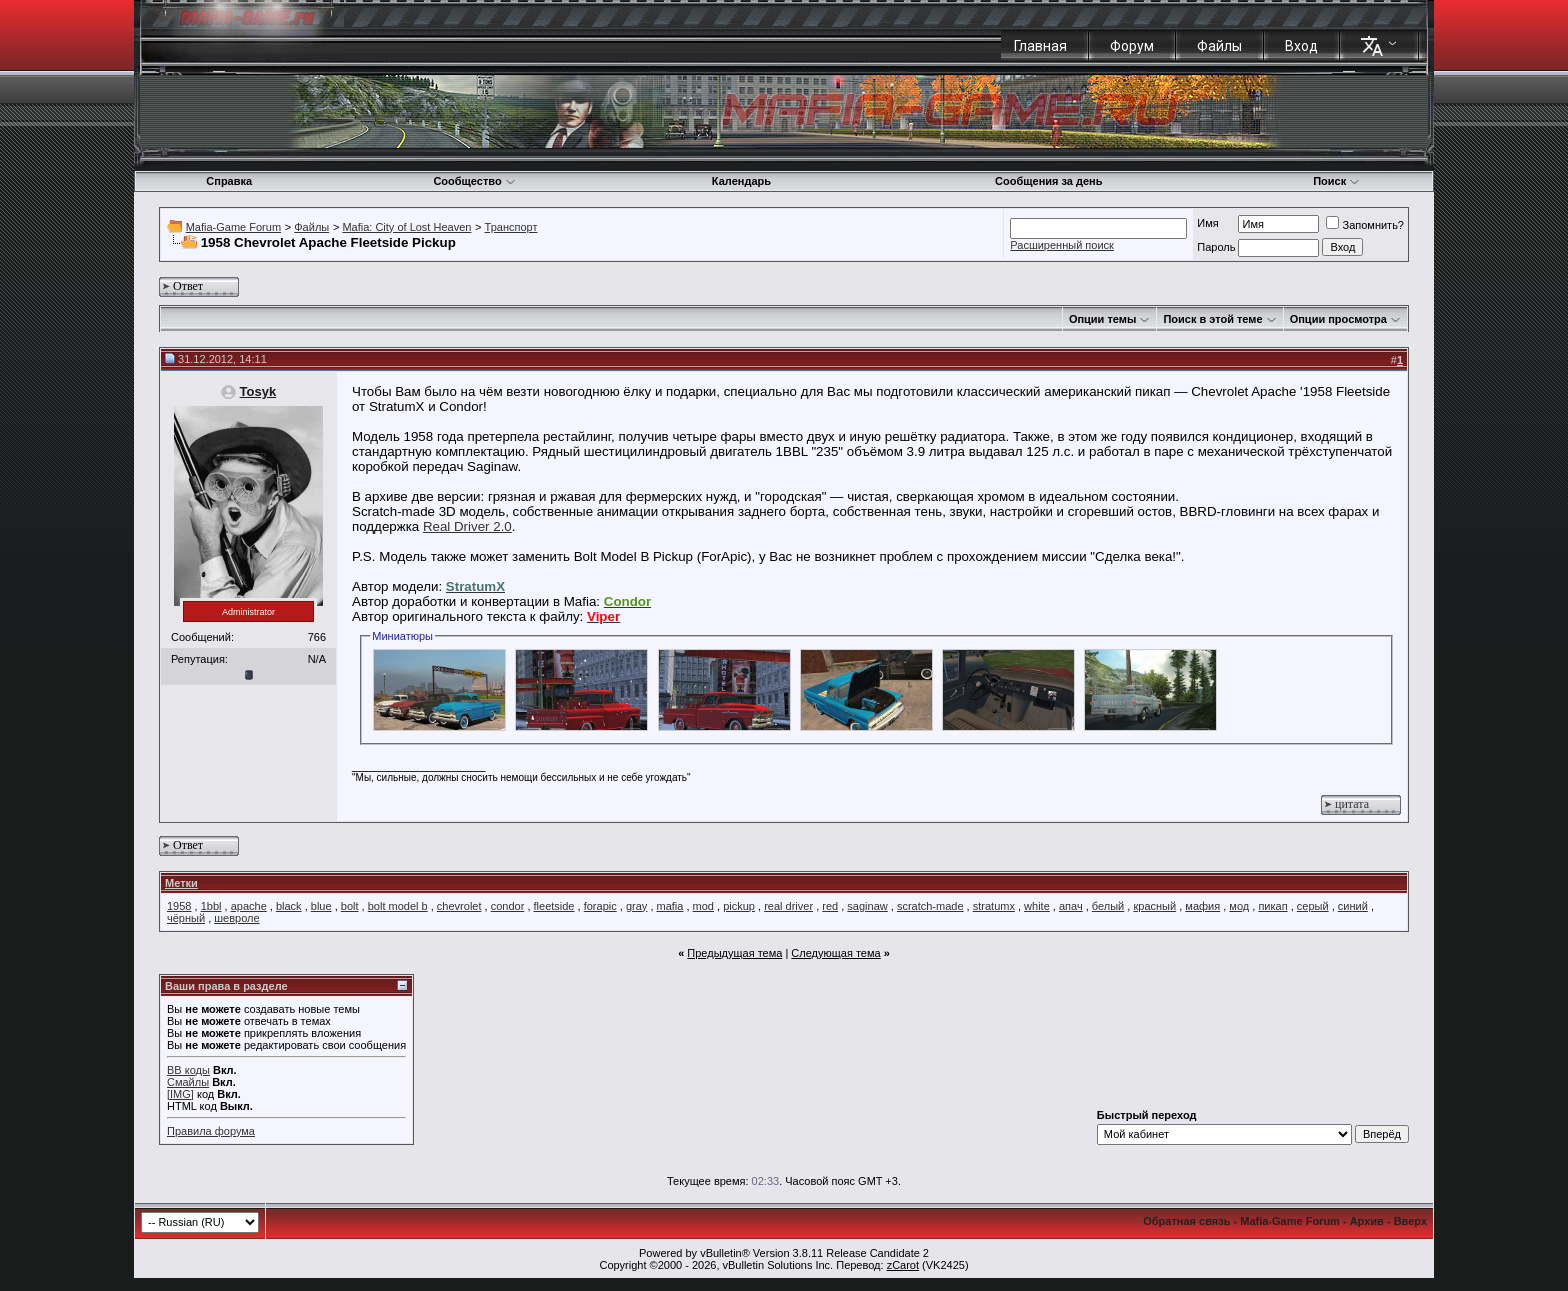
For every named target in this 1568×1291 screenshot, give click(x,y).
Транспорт (511, 227)
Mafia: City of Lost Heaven (406, 227)
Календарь (741, 181)
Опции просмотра (1338, 319)
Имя (1207, 223)
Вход (1301, 46)
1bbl (211, 906)
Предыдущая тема (734, 953)
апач (1071, 906)
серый (1313, 906)
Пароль (1216, 247)
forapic (600, 906)
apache (249, 906)
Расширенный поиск (1062, 245)
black (289, 906)
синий (1353, 906)
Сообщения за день (1048, 181)
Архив (1367, 1221)
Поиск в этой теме (1212, 319)
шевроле (236, 918)
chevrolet (459, 906)
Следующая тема (835, 953)
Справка (229, 181)
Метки (181, 883)
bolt (350, 906)
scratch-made (930, 906)
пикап (1272, 906)
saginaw (867, 906)
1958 (179, 906)
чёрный (186, 918)
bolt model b (398, 906)
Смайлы (188, 1082)
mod (703, 906)
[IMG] (180, 1094)
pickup (739, 906)
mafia (670, 906)
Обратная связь (1186, 1221)
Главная (1040, 46)
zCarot (903, 1265)
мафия (1202, 906)
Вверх (1410, 1221)
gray (636, 906)
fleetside (554, 906)
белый (1108, 906)
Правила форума (211, 1131)
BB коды (188, 1070)
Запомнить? (1365, 225)
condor (508, 906)
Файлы (1219, 46)
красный (1154, 906)
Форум (1132, 46)
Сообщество (474, 181)
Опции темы (1102, 319)
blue (321, 906)
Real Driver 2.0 (467, 526)
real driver (788, 906)
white (1037, 906)
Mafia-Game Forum (233, 227)
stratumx (994, 906)
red (830, 906)
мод (1239, 906)
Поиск (1336, 181)
